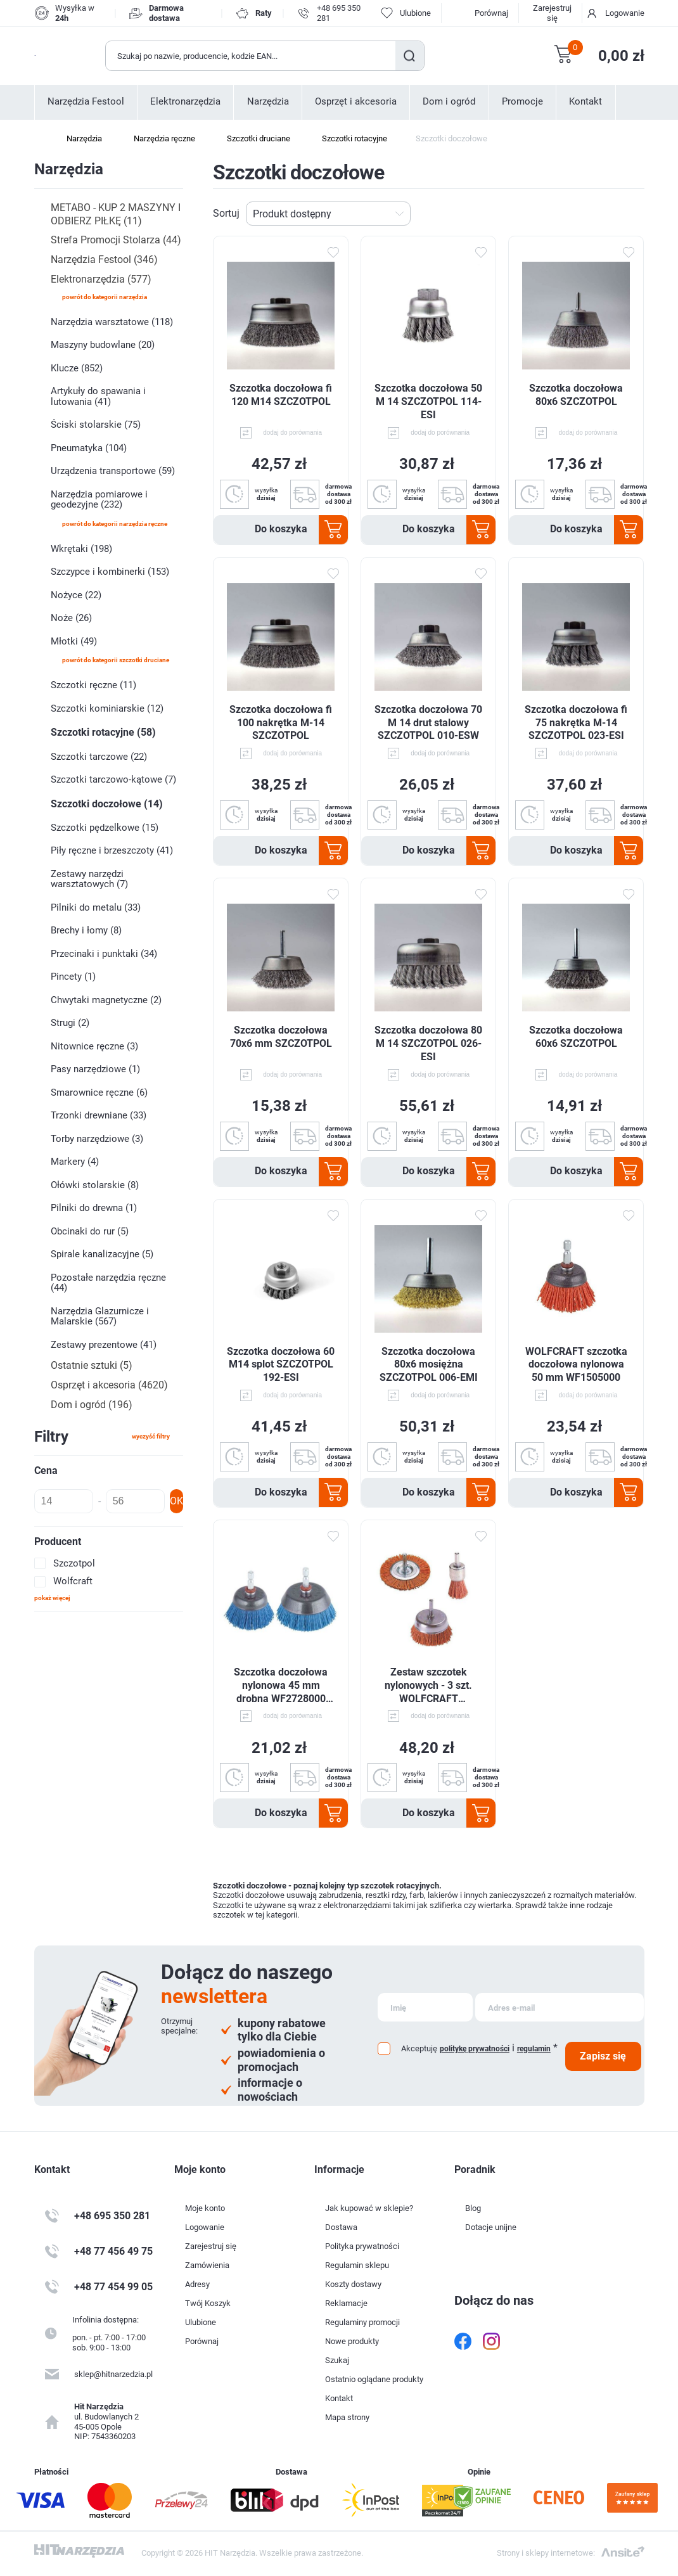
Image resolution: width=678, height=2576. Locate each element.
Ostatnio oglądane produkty (374, 2379)
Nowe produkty (352, 2341)
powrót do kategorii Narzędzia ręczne (114, 523)
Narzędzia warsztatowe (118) (112, 322)
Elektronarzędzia (185, 101)
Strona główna (40, 138)
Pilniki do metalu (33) (96, 907)
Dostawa (341, 2227)
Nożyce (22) (76, 595)
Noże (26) (71, 618)
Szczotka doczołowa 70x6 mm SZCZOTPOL (281, 1036)
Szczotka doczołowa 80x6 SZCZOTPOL (576, 394)
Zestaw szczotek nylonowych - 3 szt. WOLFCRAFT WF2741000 (428, 1685)
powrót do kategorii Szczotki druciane (115, 660)
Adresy (197, 2284)
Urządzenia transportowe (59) (113, 471)
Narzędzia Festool (86, 101)
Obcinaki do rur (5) (90, 1231)
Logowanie (624, 13)
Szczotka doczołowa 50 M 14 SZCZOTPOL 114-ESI (428, 401)
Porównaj (491, 13)
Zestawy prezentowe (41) (104, 1344)
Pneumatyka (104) (89, 448)
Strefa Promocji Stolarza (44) (116, 240)
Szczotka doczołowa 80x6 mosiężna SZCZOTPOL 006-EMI (429, 1364)
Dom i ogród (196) (91, 1405)
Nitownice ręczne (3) (94, 1046)
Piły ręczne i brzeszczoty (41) (112, 850)
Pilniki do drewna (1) (94, 1208)
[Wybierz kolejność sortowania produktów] (328, 214)
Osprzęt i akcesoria (356, 101)
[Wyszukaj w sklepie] (251, 55)
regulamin (534, 2048)
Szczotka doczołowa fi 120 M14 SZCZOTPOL (280, 394)
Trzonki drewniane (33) (98, 1115)
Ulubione (200, 2322)
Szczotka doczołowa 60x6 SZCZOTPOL (576, 1036)
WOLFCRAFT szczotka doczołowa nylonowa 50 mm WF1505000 (576, 1364)
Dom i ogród (449, 101)
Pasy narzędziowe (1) (95, 1069)
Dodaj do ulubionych (332, 252)
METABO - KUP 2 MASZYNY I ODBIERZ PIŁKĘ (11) (116, 214)
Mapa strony (347, 2417)
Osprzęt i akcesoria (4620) (109, 1385)
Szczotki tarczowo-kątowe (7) (113, 779)
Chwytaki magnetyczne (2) (106, 1000)
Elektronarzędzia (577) (101, 279)
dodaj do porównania (292, 432)
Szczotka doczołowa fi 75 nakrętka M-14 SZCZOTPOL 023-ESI (576, 722)
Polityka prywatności (362, 2246)
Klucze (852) (77, 368)
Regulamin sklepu (357, 2265)
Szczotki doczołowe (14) (107, 804)
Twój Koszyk (208, 2303)
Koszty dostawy (353, 2284)
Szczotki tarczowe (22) (99, 756)
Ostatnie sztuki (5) (91, 1365)
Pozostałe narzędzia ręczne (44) (108, 1283)
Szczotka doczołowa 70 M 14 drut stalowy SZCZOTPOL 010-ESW (428, 722)
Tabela (617, 214)
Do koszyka (281, 529)
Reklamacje (346, 2303)
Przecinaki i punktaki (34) (104, 953)
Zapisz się (603, 2056)
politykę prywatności (474, 2048)
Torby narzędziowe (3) (97, 1138)
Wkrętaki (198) (81, 548)
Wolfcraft (73, 1581)
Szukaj (409, 55)
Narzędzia (268, 101)
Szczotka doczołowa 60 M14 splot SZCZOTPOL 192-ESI (281, 1364)
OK (176, 1501)
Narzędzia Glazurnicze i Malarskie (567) (100, 1316)
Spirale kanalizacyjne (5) (102, 1254)
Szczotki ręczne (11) (93, 685)
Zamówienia (207, 2265)
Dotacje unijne (490, 2227)
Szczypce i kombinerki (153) (110, 571)
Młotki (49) (74, 641)
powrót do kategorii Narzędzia (104, 296)
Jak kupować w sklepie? (369, 2208)
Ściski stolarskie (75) (96, 424)
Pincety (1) (73, 976)
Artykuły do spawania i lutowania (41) (98, 396)
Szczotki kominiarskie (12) (107, 708)
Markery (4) (75, 1161)
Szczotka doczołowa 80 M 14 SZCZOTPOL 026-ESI (428, 1043)
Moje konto (205, 2208)
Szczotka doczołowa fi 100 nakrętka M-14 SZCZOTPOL (280, 722)
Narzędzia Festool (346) (104, 259)
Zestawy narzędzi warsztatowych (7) (89, 879)
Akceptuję (419, 2048)
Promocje (522, 101)
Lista (637, 214)
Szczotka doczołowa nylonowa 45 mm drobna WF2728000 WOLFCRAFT (281, 1685)
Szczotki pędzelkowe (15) (104, 827)
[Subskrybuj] (425, 2007)
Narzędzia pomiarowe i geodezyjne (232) (99, 500)
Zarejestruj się (552, 13)
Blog (473, 2208)
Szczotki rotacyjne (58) (103, 732)
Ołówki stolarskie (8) (95, 1185)
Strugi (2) (70, 1022)
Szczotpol (74, 1563)
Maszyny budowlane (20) (103, 344)
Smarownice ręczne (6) (99, 1092)
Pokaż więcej (52, 1597)
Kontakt (585, 101)
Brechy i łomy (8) (86, 930)
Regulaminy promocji (362, 2322)
